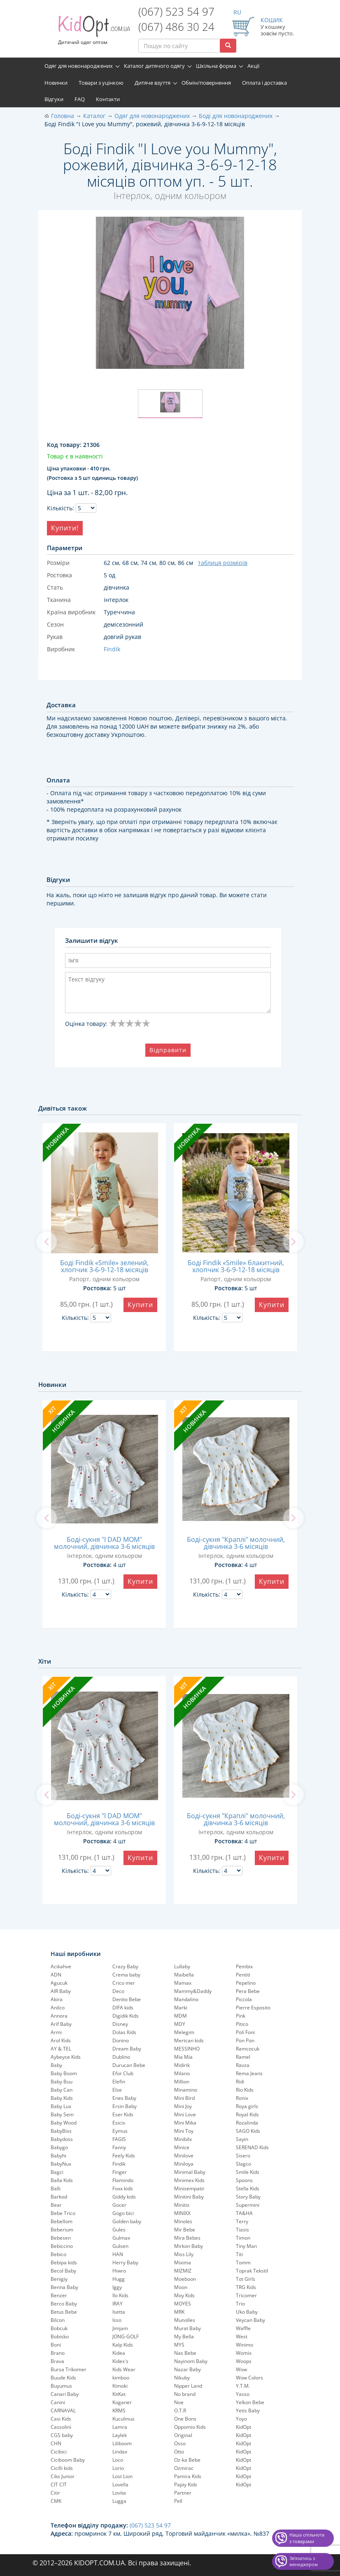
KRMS (119, 2410)
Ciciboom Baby (68, 2459)
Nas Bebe (185, 2352)
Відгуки (53, 99)
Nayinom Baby (190, 2361)
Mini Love (185, 2114)
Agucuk (59, 1982)
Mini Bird (184, 2098)
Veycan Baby (250, 2320)
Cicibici (59, 2451)
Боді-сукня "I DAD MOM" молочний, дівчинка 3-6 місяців (104, 1543)
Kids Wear (123, 2369)
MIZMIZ (182, 2270)
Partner (182, 2492)
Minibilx (183, 2139)
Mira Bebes (187, 2237)
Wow (241, 2369)
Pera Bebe (248, 1991)
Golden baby (126, 2221)
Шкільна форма (216, 65)
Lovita (119, 2492)
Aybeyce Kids (66, 2056)
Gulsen (120, 2246)
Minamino (185, 2089)
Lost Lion (122, 2476)
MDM (180, 2015)
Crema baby (126, 1974)
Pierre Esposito (253, 2007)
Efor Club (122, 2073)
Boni (56, 2344)
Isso (116, 2320)
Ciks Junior (63, 2476)
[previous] (46, 1241)
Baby (56, 2065)
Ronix (242, 2098)
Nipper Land (188, 2385)
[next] (293, 1241)
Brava (57, 2361)
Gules (119, 2229)
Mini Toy (183, 2130)
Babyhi (58, 2155)
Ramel (243, 2056)
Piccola (244, 1999)
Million (181, 2081)
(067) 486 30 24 (176, 26)
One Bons (185, 2418)
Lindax (119, 2451)
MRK (179, 2311)
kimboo (120, 2377)
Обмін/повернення (206, 82)
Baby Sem (62, 2114)
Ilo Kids (120, 2295)
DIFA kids (122, 2007)
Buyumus (61, 2385)
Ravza (242, 2065)
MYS (179, 2344)
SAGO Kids (248, 2130)
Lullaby (182, 1966)
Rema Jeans (249, 2073)
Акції (253, 65)
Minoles (183, 2221)
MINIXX (182, 2213)
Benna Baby (64, 2287)
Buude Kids (63, 2377)
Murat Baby (187, 2328)
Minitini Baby (189, 2196)
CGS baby (62, 2435)
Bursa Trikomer (68, 2369)
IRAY (117, 2303)
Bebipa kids (64, 2262)
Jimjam (120, 2328)
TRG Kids (246, 2287)
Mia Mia (183, 2056)
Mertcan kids (189, 2040)
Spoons (244, 2180)
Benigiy (59, 2278)
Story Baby (248, 2196)
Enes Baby (124, 2098)
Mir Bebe (184, 2229)
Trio (240, 2303)
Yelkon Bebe (250, 2402)
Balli (56, 2188)
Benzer (59, 2295)
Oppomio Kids (190, 2426)
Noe (179, 2402)
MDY (179, 2024)
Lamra (119, 2426)
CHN (56, 2443)
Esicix (118, 2122)
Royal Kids (247, 2114)
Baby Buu (61, 2081)
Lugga (119, 2500)
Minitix (181, 2204)
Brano (58, 2352)
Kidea (118, 2352)
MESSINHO (187, 2048)
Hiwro (119, 2270)
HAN (117, 2254)
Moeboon (185, 2278)
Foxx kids (122, 2188)
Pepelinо (246, 1982)
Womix (244, 2352)
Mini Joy (183, 2106)
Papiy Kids (185, 2484)
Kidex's (120, 2361)
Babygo (59, 2147)
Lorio (118, 2468)
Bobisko (60, 2336)
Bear (56, 2204)
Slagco (243, 2163)
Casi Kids (61, 2418)
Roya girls (247, 2106)
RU (237, 12)
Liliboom (122, 2443)
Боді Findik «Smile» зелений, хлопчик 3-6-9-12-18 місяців (104, 1266)
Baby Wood (64, 2122)
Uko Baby (247, 2311)
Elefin (118, 2081)
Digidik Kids (125, 2015)
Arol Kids (61, 2040)
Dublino (121, 2056)
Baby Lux (61, 2106)
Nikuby (182, 2377)
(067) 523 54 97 (176, 11)
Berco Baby (64, 2303)
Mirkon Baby (188, 2246)
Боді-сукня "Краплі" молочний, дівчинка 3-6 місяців (236, 1543)
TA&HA (244, 2213)
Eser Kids (122, 2114)
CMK (56, 2500)
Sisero (243, 2155)
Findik (119, 2163)
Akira (57, 1999)
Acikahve (61, 1966)
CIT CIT (59, 2484)
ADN (56, 1974)
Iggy (117, 2287)
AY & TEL (61, 2048)
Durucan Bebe (128, 2065)
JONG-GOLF (125, 2336)
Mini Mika (185, 2122)
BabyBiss (61, 2130)
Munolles (184, 2320)
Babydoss (62, 2139)
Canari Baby (65, 2394)
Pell (178, 2500)
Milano (182, 2073)
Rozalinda (247, 2122)
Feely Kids (123, 2155)
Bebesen (61, 2237)
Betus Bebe (64, 2311)
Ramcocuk (247, 2048)
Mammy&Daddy (193, 1991)
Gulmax (121, 2237)
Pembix (244, 1966)
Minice (181, 2147)
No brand (185, 2394)
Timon (243, 2237)
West (241, 2336)
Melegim (184, 2032)
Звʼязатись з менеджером (303, 2561)
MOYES (182, 2303)
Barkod (59, 2196)
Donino (120, 2040)
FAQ (80, 99)
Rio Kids (245, 2089)
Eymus (120, 2130)
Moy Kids (184, 2295)
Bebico (58, 2254)
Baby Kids (62, 2098)
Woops (244, 2361)
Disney (120, 2024)
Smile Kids (247, 2172)
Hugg (118, 2278)
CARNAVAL (63, 2410)
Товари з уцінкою (101, 82)
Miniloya (183, 2163)
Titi (239, 2254)
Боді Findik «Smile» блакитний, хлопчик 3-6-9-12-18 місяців (236, 1266)
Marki (180, 2007)
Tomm (243, 2262)
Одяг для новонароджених (78, 65)
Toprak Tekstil (252, 2270)
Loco (117, 2459)
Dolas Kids (124, 2032)
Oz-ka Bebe (187, 2459)
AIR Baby (61, 1991)
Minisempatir (189, 2188)
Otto (179, 2451)
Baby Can (61, 2089)
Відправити (167, 1050)
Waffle (243, 2328)
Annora (59, 2015)
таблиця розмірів (222, 563)
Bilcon (58, 2320)
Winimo (244, 2344)
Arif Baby (61, 2024)
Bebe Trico (63, 2213)
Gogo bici (123, 2213)
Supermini (247, 2204)
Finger (119, 2172)
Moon (180, 2287)
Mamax (182, 1982)
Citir (55, 2492)
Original (183, 2435)
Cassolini (61, 2426)
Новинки (56, 82)
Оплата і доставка (264, 82)
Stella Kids (247, 2188)
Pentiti (243, 1974)
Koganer (122, 2402)
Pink (240, 2015)
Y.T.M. (243, 2385)
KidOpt (243, 2426)
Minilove (183, 2155)
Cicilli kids (62, 2468)
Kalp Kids (122, 2344)
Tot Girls (245, 2278)
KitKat (119, 2394)
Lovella (120, 2484)
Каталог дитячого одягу (154, 65)
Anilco (58, 2007)
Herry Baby (125, 2262)
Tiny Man (246, 2246)
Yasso (242, 2394)
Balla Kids (62, 2180)
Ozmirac (183, 2468)
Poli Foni (245, 2032)
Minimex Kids (189, 2180)
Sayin (242, 2139)
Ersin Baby (124, 2106)
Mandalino (186, 1999)
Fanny (119, 2147)
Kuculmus (123, 2418)
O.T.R (180, 2410)
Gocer (119, 2204)
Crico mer (123, 1982)
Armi (56, 2032)
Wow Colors (249, 2377)
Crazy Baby (125, 1966)
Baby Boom (64, 2073)
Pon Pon (245, 2040)
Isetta (118, 2311)
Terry (242, 2221)
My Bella (184, 2336)
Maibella (184, 1974)
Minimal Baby (189, 2172)
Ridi (240, 2081)
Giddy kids (124, 2196)
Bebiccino (62, 2246)
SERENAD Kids (252, 2147)
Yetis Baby (248, 2410)
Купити (140, 1304)
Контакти (108, 99)
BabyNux (61, 2163)
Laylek (119, 2435)
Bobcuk (59, 2328)
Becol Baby (63, 2270)
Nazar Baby (187, 2369)
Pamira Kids (187, 2476)
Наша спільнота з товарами (306, 2538)
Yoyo (241, 2418)
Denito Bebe (126, 1999)
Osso (180, 2443)
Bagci (57, 2172)
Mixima (182, 2262)
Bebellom (61, 2221)
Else (117, 2089)
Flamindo (122, 2180)
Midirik (182, 2065)
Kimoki (120, 2385)
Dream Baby (126, 2048)
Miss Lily (183, 2254)
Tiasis (242, 2229)
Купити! (65, 527)
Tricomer (246, 2295)
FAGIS (119, 2139)
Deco (118, 1991)
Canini (58, 2402)
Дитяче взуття (152, 82)
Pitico (242, 2024)
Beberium (62, 2229)
